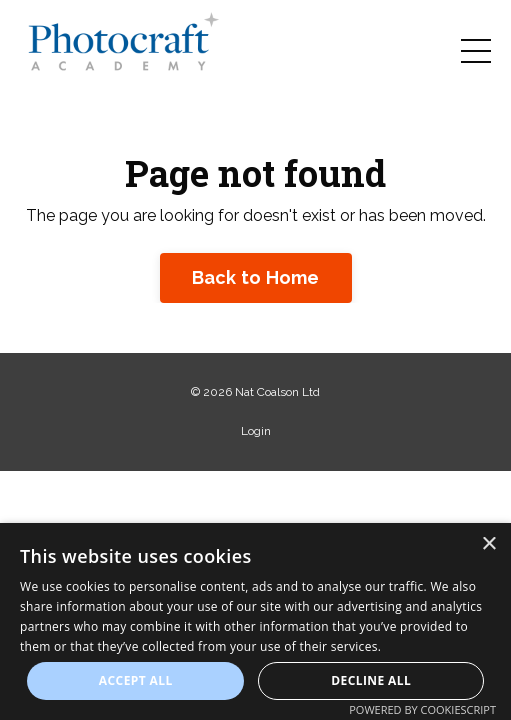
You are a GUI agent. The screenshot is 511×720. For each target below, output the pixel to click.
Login (256, 431)
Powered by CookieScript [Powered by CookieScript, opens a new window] (422, 709)
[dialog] (255, 621)
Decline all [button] (371, 680)
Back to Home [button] (256, 277)
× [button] (488, 544)
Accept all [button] (136, 680)
